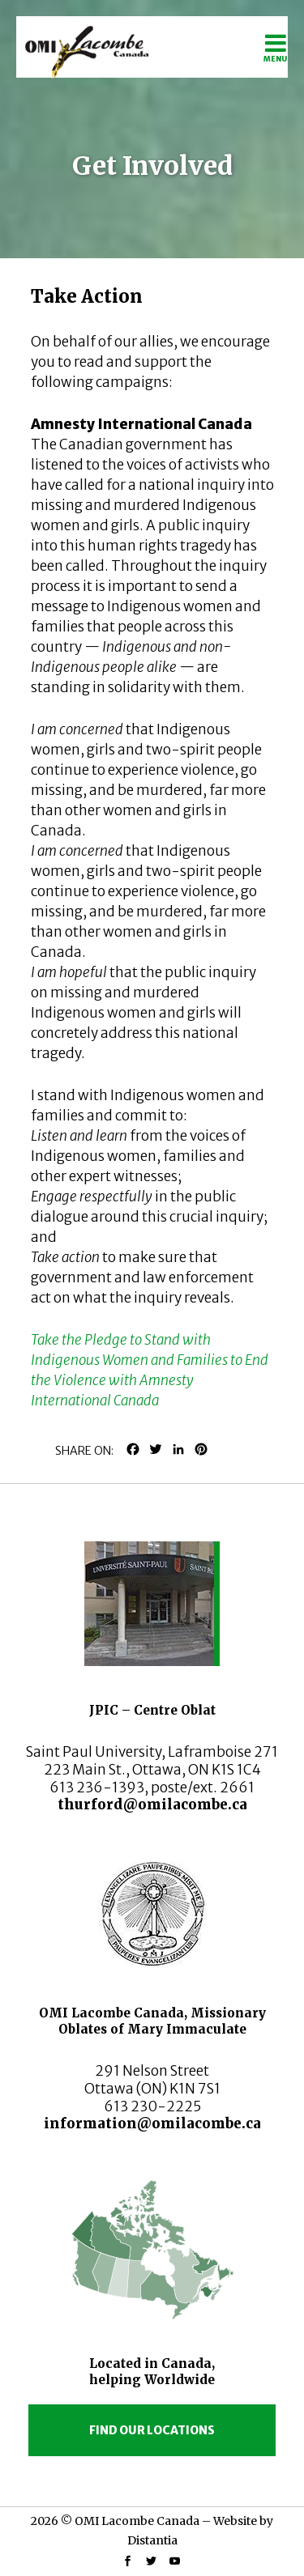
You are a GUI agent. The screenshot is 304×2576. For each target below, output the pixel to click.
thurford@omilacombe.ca (152, 1804)
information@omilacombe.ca (152, 2123)
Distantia (152, 2540)
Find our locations (152, 2430)
